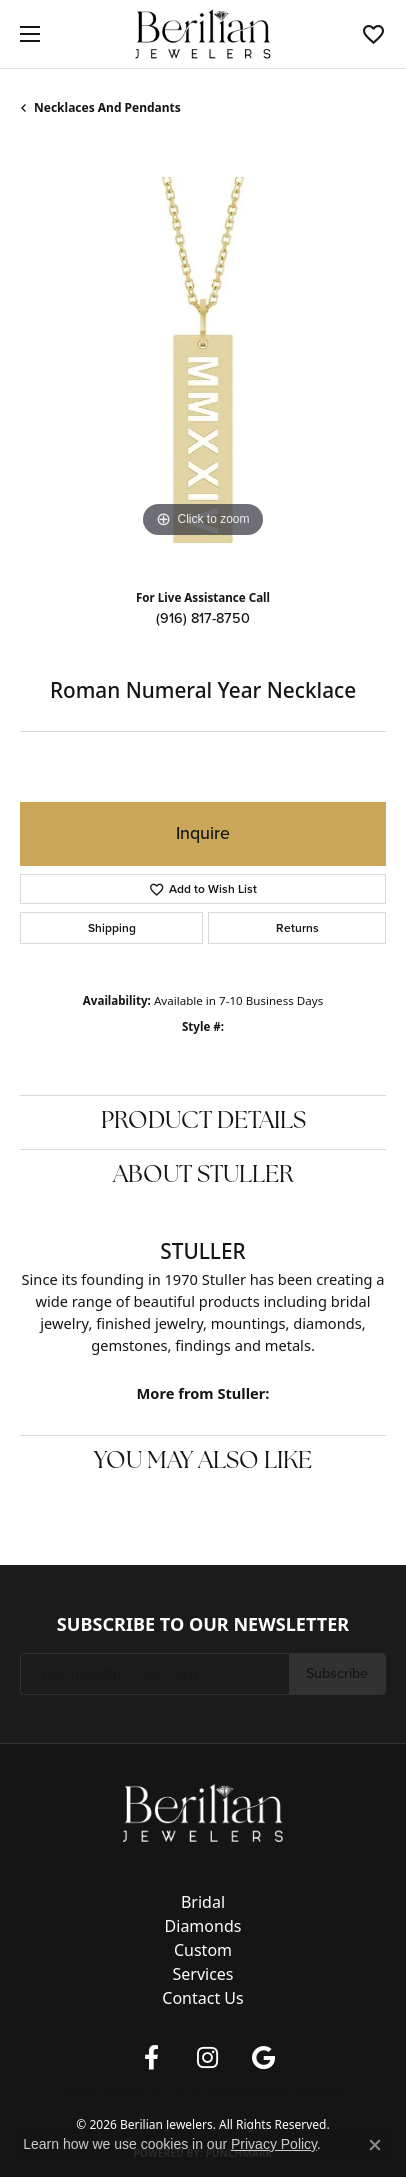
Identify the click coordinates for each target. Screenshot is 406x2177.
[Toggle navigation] (25, 34)
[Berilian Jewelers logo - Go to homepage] (203, 34)
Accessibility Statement (285, 2091)
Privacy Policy (96, 2091)
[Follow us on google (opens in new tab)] (263, 2058)
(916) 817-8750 (203, 618)
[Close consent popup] (375, 2145)
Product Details (203, 1122)
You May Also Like (203, 1462)
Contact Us (202, 1998)
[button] (373, 34)
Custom (203, 1950)
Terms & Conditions (178, 2091)
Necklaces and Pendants (107, 107)
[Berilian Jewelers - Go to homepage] (203, 1811)
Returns (297, 928)
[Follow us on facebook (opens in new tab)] (151, 2058)
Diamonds (203, 1926)
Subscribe (337, 1673)
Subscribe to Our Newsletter (203, 1625)
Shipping (112, 928)
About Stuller (203, 1176)
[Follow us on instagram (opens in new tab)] (207, 2058)
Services (202, 1974)
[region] (203, 360)
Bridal (203, 1902)
